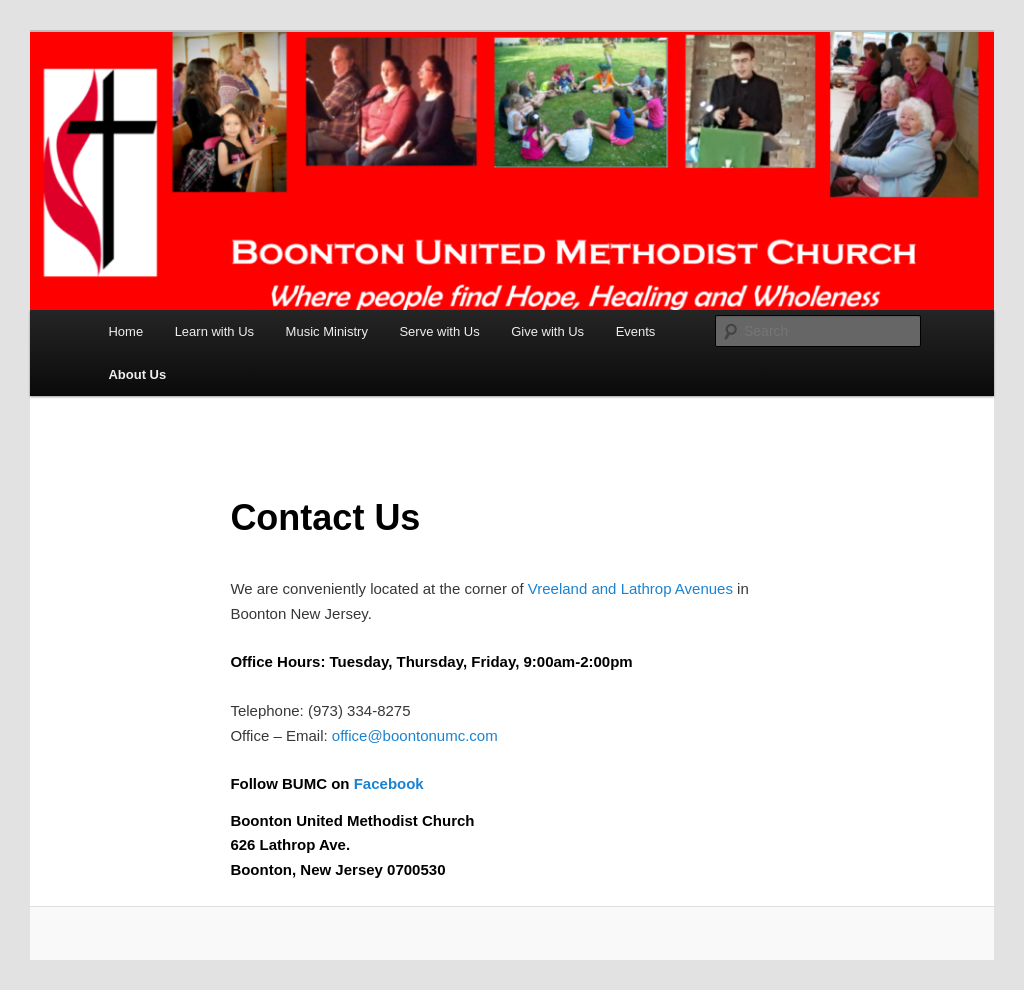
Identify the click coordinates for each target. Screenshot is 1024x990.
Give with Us (547, 331)
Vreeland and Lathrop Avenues (630, 588)
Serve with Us (439, 331)
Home (125, 331)
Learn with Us (214, 331)
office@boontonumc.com (415, 735)
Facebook (389, 783)
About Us (137, 374)
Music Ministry (327, 331)
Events (636, 331)
